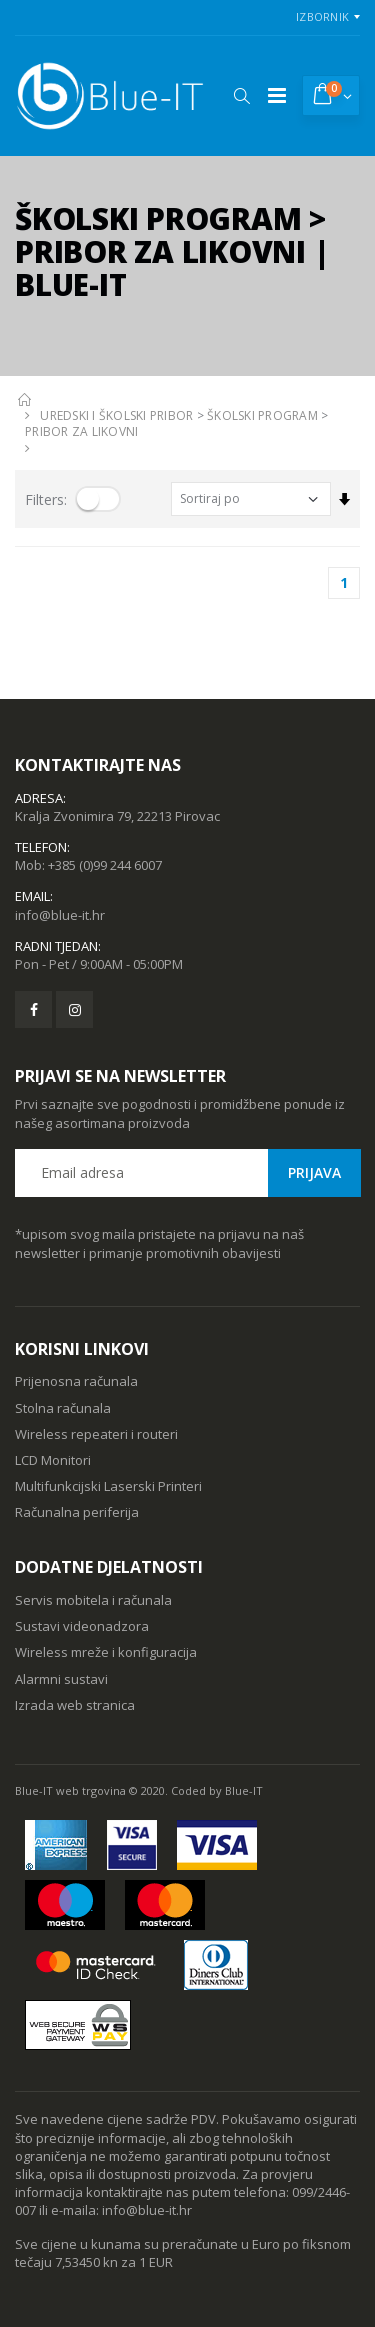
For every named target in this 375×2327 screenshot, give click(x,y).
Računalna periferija (77, 1512)
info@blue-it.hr (60, 915)
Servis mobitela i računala (93, 1600)
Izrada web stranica (75, 1705)
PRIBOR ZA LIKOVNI (81, 431)
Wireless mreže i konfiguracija (106, 1652)
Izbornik (322, 16)
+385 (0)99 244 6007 (105, 865)
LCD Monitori (53, 1460)
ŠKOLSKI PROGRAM (262, 415)
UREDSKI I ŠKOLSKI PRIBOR (116, 415)
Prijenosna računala (76, 1381)
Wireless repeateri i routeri (96, 1434)
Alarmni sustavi (61, 1679)
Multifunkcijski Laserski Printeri (108, 1486)
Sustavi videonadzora (82, 1626)
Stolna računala (63, 1408)
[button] (241, 96)
